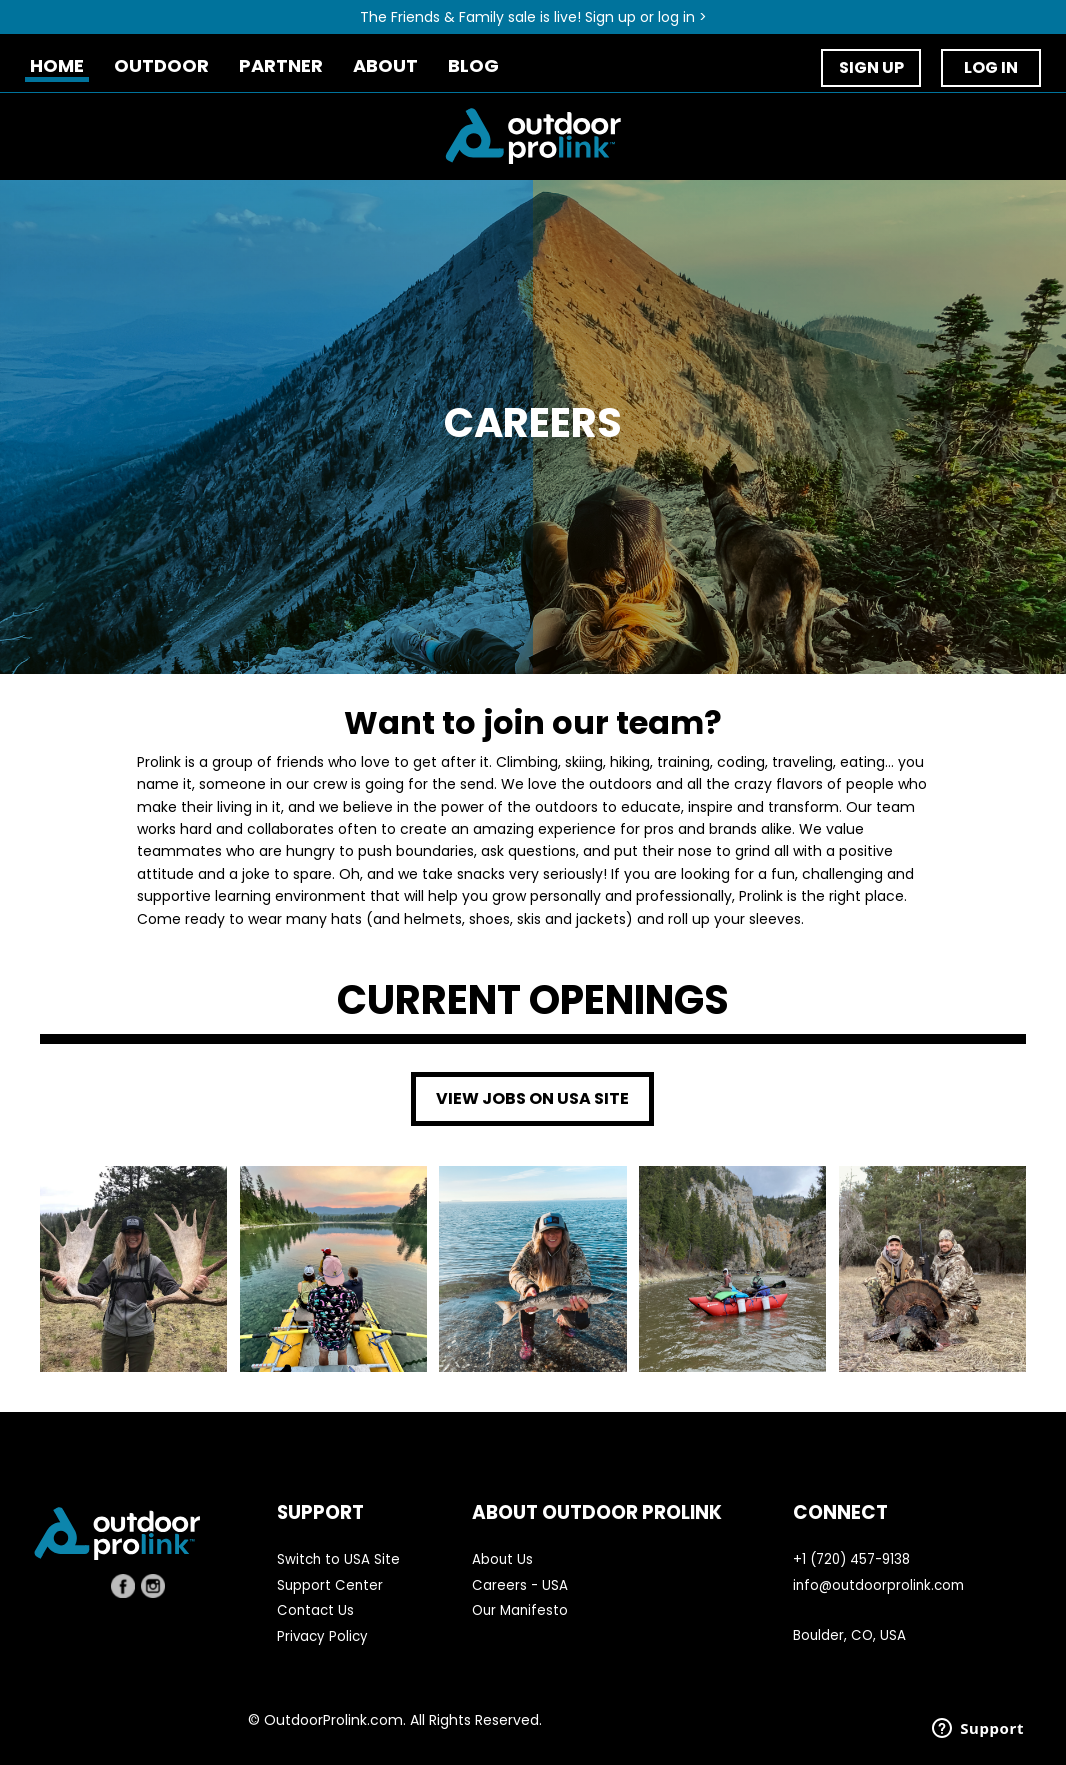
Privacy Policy (322, 1636)
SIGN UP (871, 67)
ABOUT (385, 66)
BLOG (473, 66)
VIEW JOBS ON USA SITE (532, 1098)
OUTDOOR (161, 66)
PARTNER (281, 66)
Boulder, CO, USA (849, 1635)
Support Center (330, 1585)
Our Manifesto (520, 1610)
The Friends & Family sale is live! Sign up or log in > (533, 17)
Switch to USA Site (338, 1559)
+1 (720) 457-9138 (851, 1559)
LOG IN (991, 67)
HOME (57, 66)
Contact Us (315, 1610)
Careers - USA (520, 1585)
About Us (502, 1559)
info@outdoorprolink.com (878, 1585)
